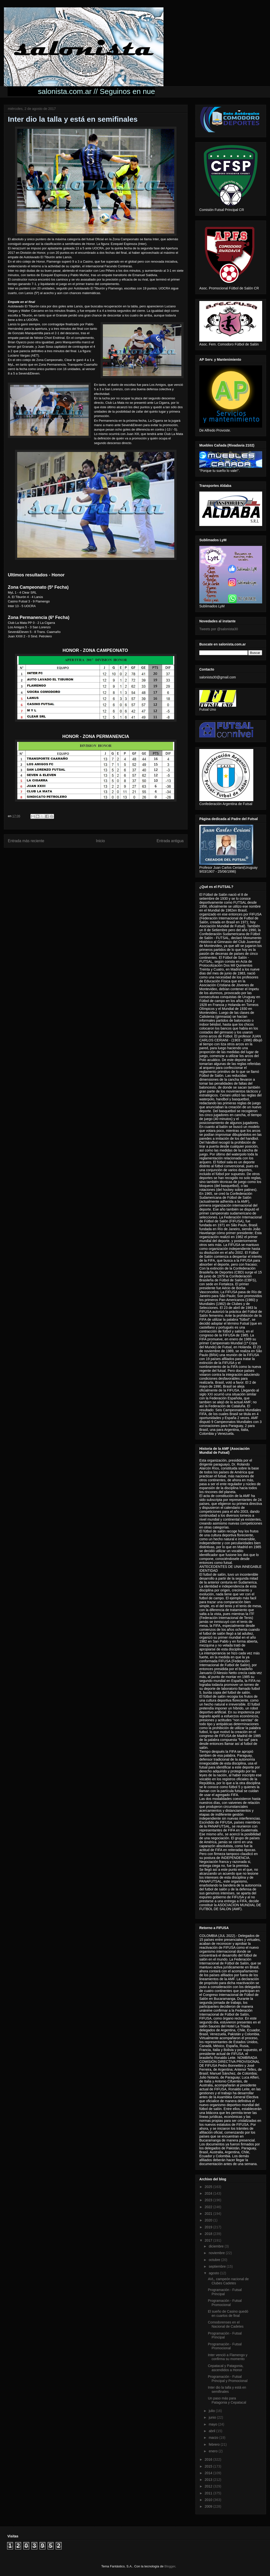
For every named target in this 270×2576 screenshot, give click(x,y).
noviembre (217, 2253)
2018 (209, 2234)
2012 (209, 2486)
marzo (214, 2438)
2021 (209, 2214)
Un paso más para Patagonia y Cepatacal (227, 2400)
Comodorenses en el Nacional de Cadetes (225, 2324)
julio (212, 2411)
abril (212, 2431)
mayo (213, 2424)
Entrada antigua (170, 841)
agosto (214, 2273)
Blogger (169, 2566)
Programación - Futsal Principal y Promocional (227, 2379)
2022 (209, 2207)
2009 (209, 2506)
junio (213, 2417)
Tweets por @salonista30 (218, 629)
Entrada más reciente (26, 841)
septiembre (218, 2266)
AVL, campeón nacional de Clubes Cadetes (228, 2281)
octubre (215, 2260)
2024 (209, 2193)
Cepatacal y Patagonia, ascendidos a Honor (225, 2368)
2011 (209, 2493)
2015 (209, 2466)
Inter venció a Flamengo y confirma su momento (227, 2357)
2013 (209, 2480)
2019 (209, 2227)
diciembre (217, 2246)
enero (213, 2451)
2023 (209, 2200)
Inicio (100, 841)
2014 (209, 2473)
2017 (209, 2240)
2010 (209, 2500)
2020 (209, 2220)
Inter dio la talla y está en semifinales (227, 2389)
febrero (214, 2444)
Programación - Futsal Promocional (225, 2303)
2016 (209, 2459)
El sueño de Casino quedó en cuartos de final (228, 2313)
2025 (209, 2187)
